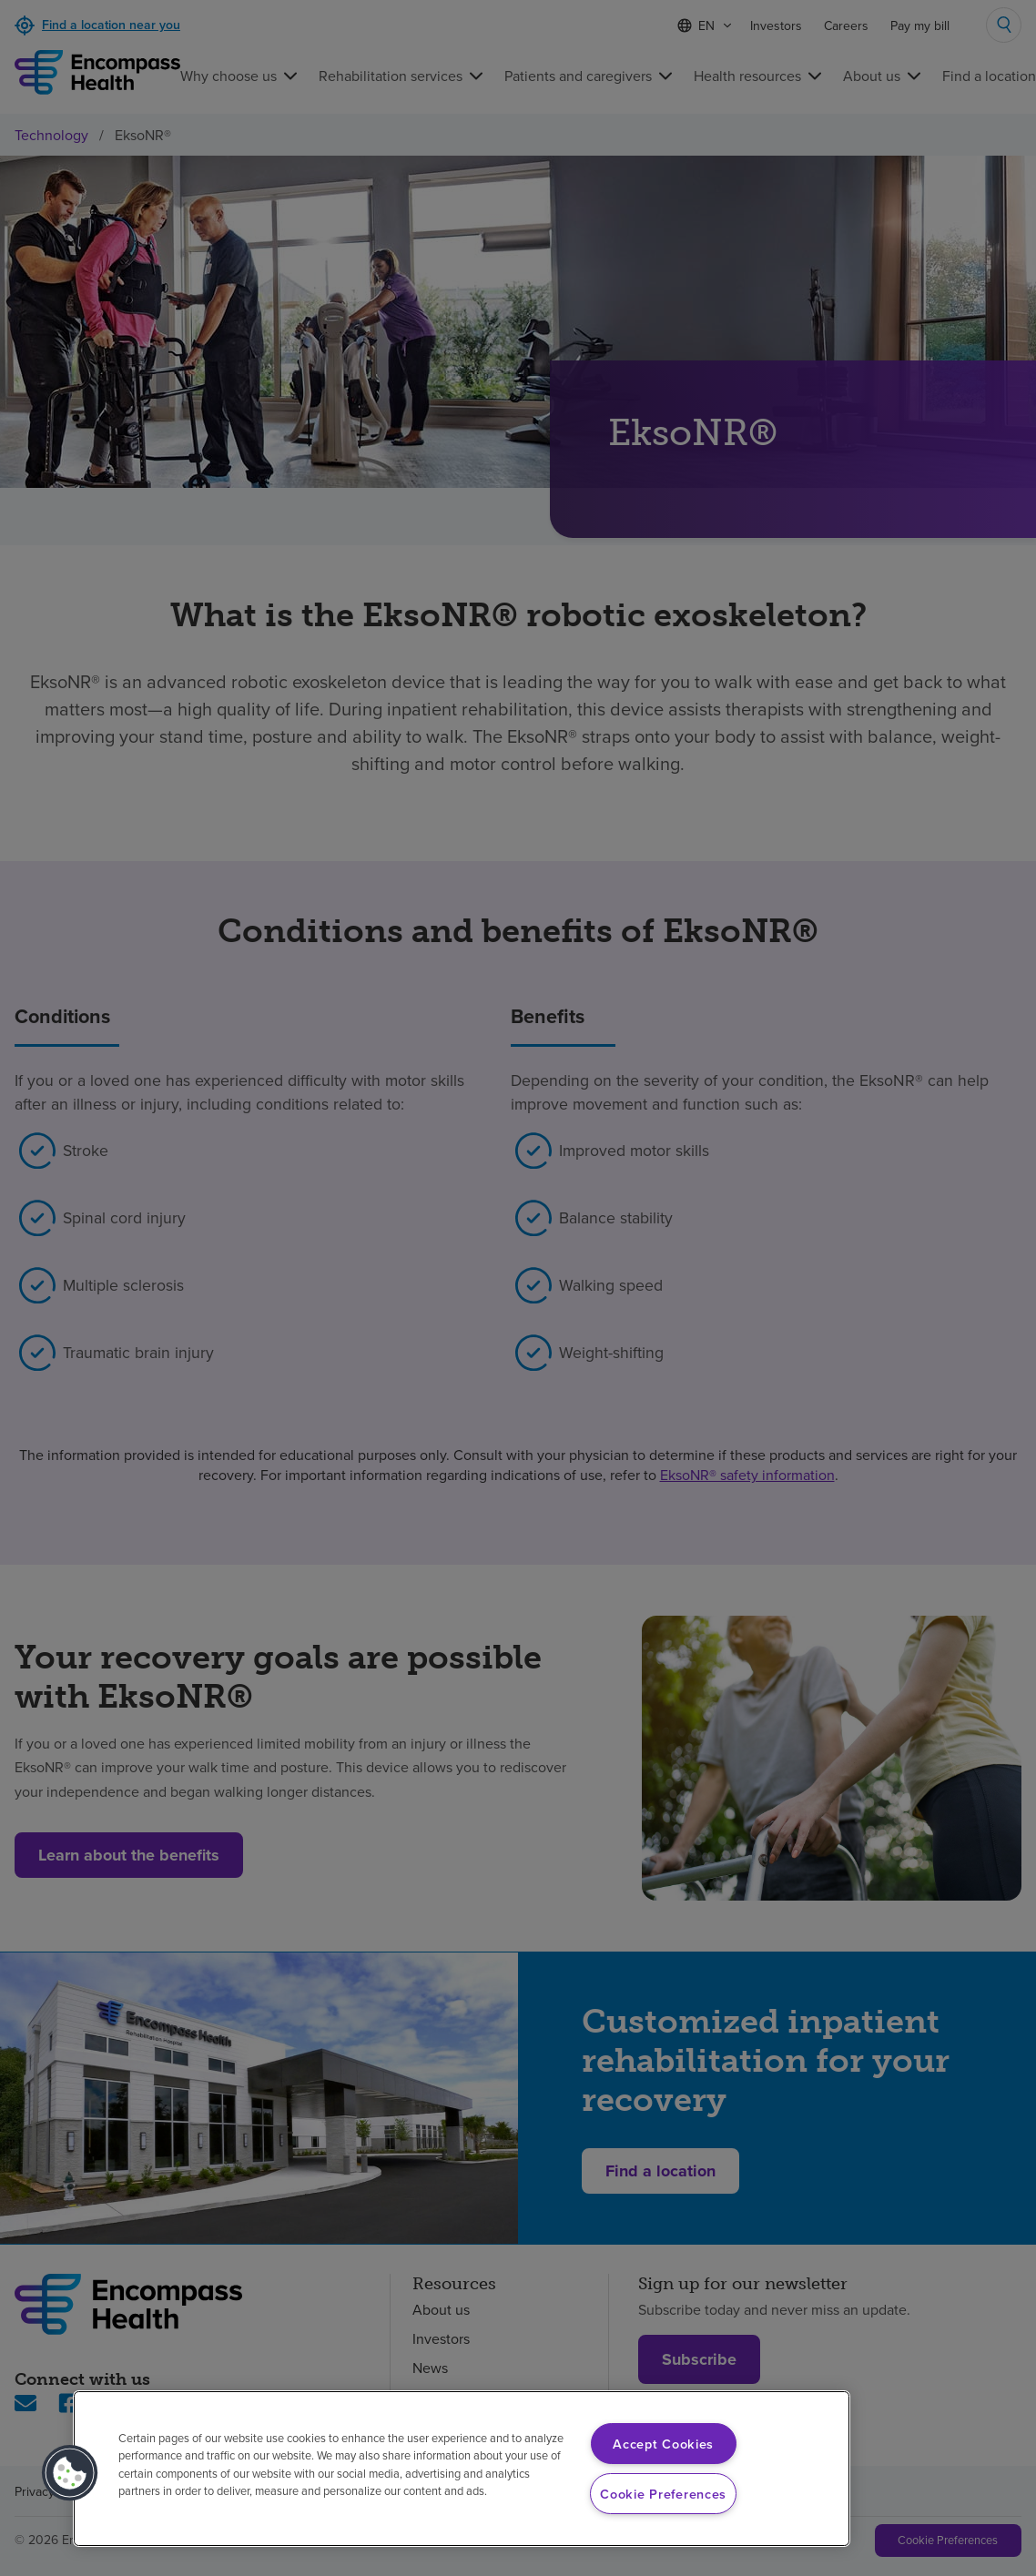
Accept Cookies (663, 2443)
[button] (70, 2473)
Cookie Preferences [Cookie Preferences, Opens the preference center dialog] (663, 2493)
